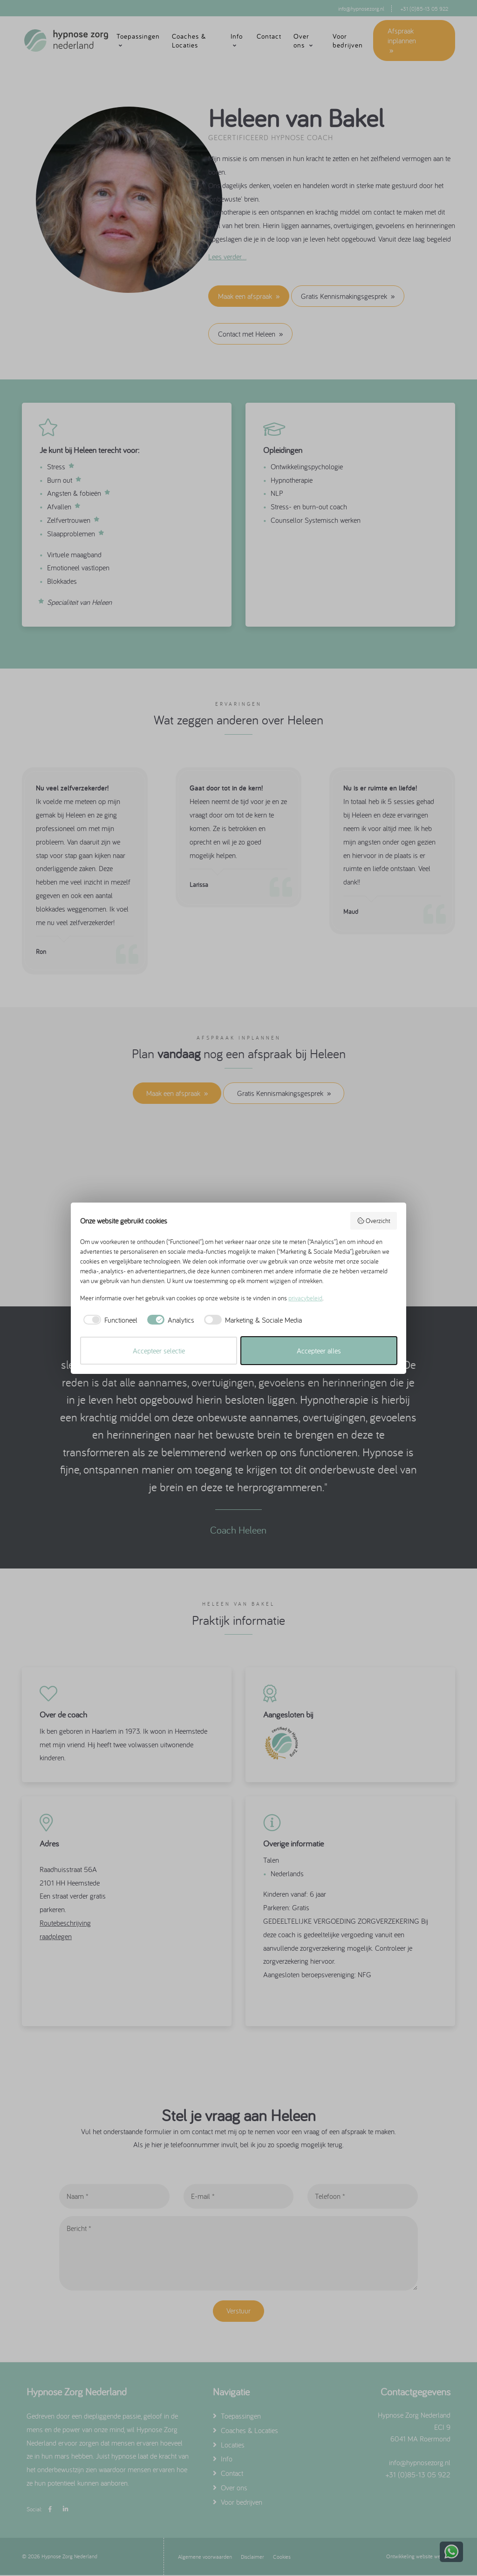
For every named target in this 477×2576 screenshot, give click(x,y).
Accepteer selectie (159, 1350)
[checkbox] (108, 1319)
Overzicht (374, 1221)
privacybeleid (305, 1298)
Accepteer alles (319, 1350)
